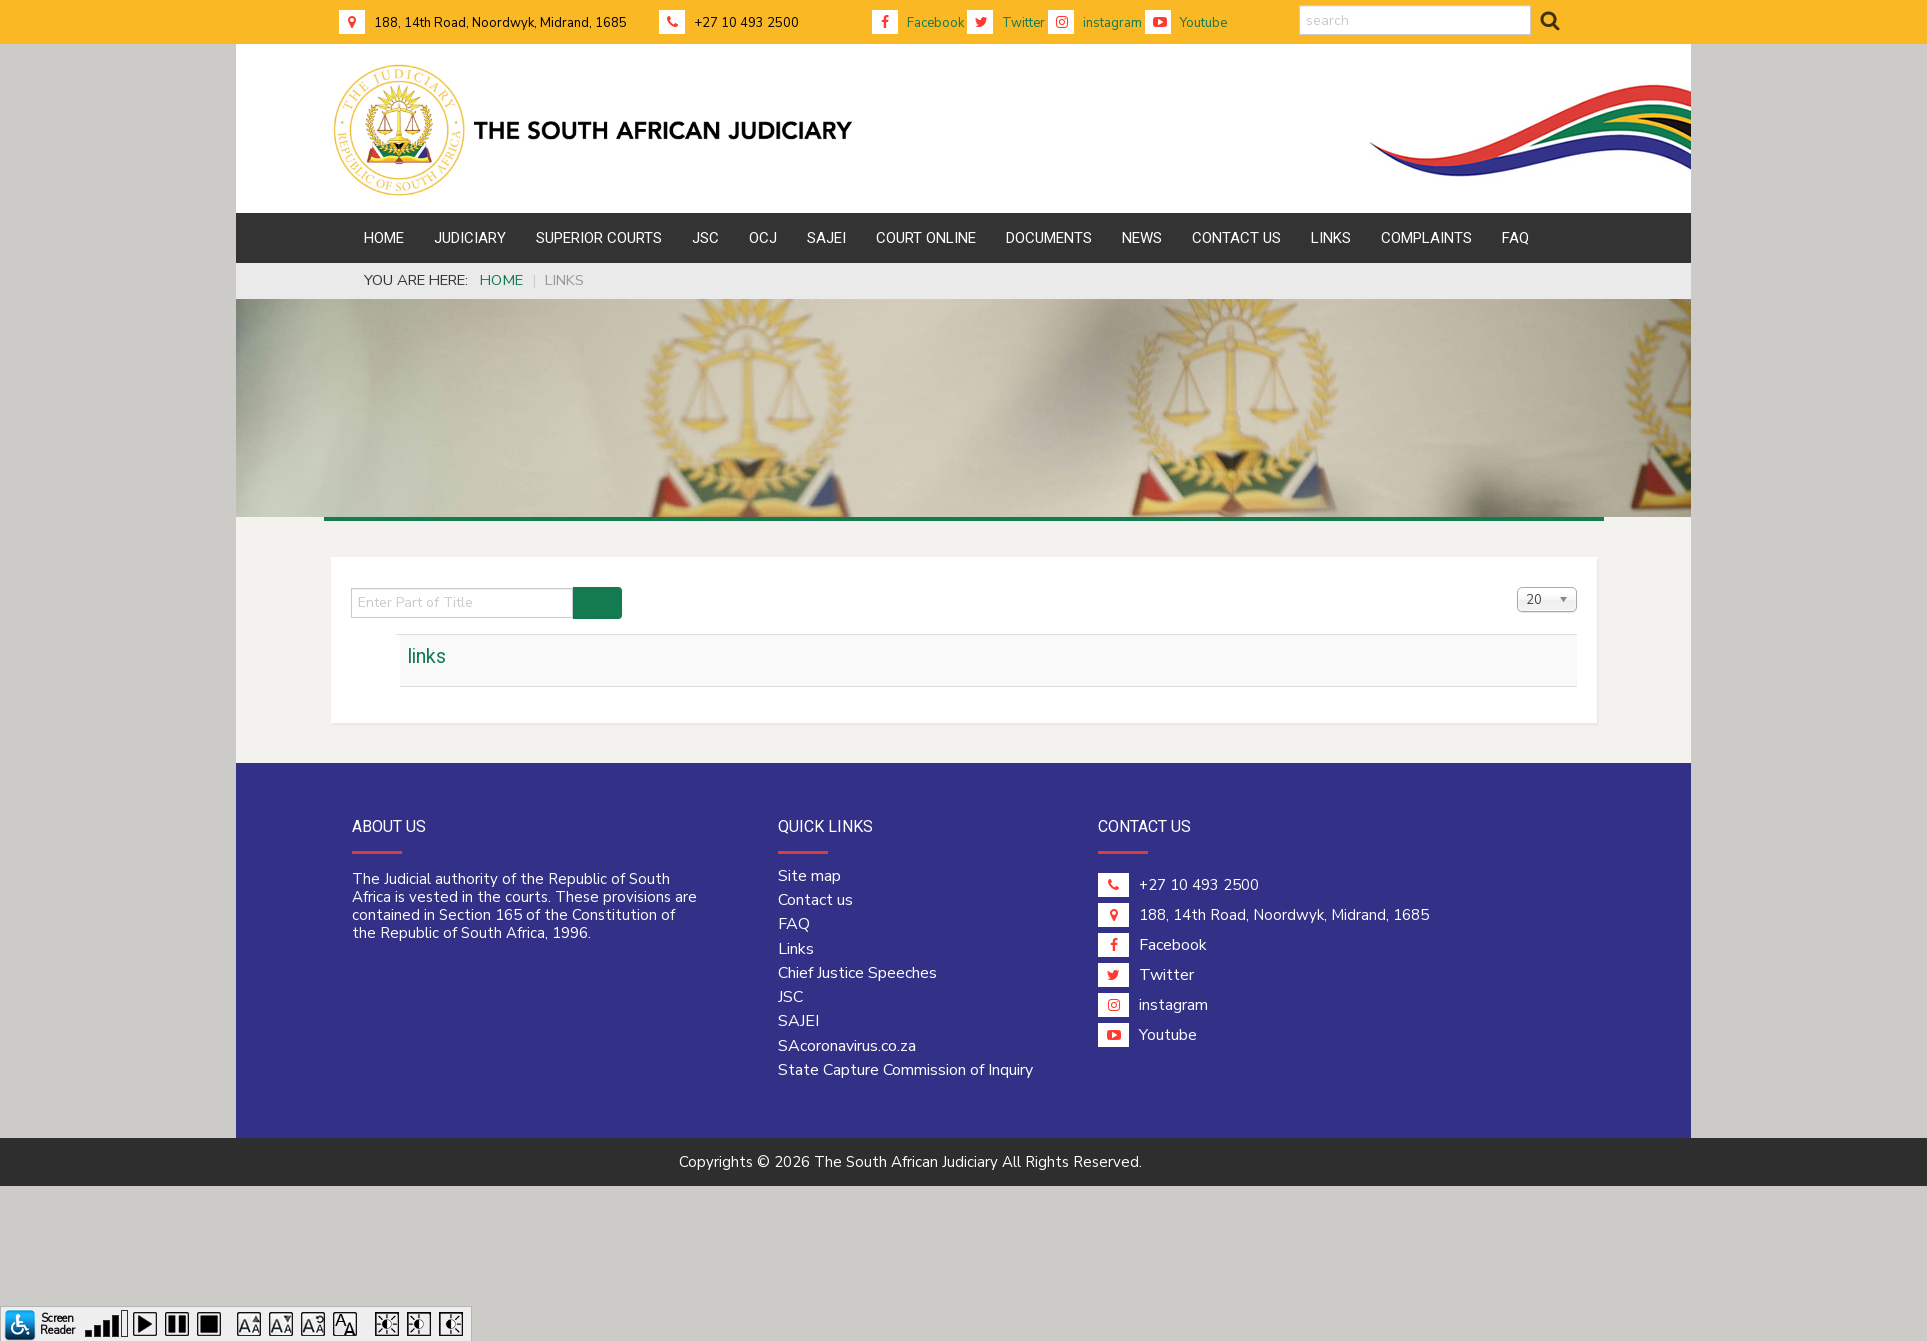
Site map (809, 876)
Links (796, 949)
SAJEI (798, 1021)
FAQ (794, 924)
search (1299, 5)
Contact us (815, 900)
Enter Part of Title (351, 587)
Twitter (1006, 23)
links (427, 656)
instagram (1095, 23)
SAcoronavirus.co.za (847, 1046)
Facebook (918, 23)
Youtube (1186, 23)
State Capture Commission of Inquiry (905, 1070)
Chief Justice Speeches (857, 973)
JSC (790, 997)
